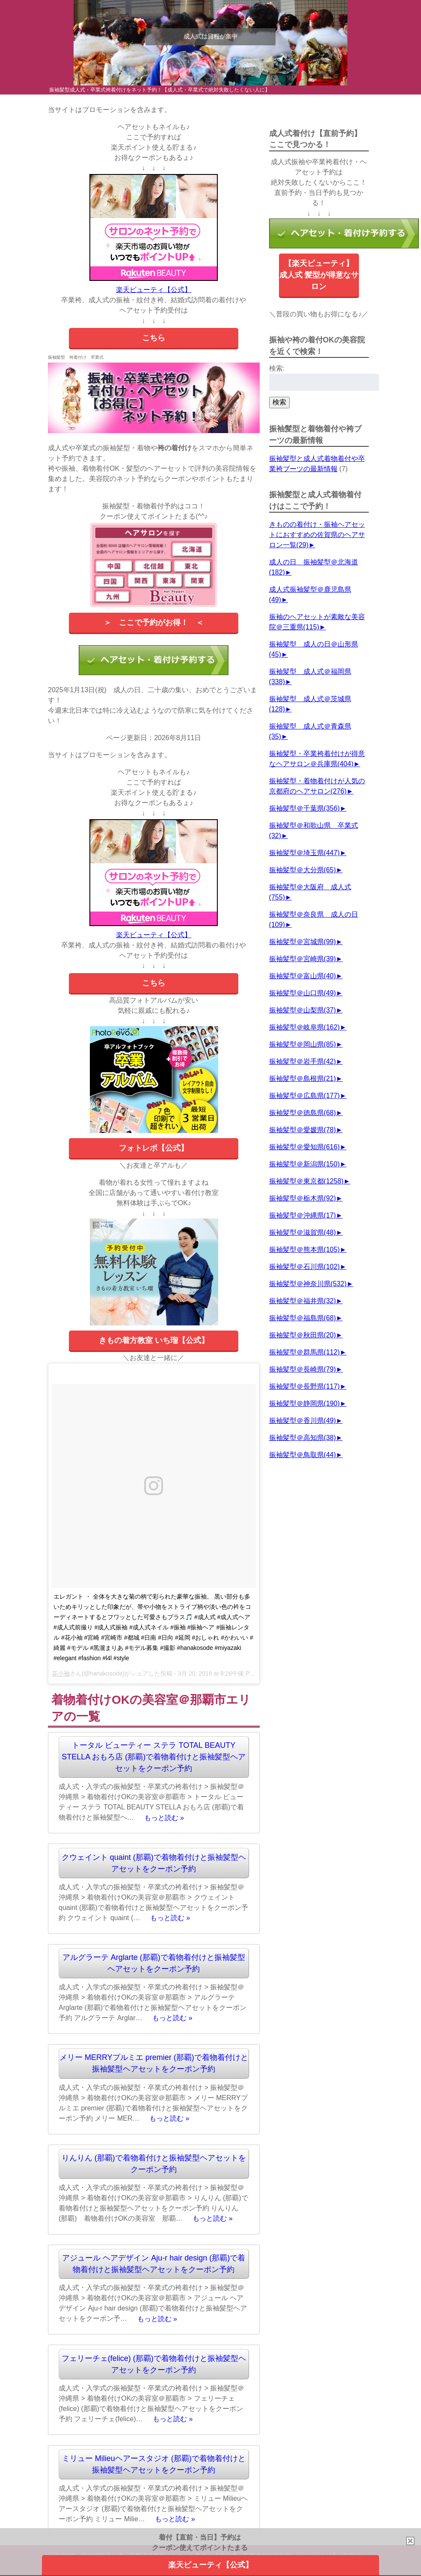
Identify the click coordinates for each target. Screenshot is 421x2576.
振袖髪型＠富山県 (302, 976)
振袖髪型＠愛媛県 (302, 1129)
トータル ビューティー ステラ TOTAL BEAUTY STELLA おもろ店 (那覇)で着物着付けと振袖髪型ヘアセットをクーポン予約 (154, 1757)
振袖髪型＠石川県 (304, 1266)
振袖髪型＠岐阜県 (304, 1027)
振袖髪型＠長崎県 (302, 1369)
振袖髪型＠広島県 (304, 1095)
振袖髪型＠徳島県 (302, 1112)
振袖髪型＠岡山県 (302, 1044)
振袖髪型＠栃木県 (302, 1198)
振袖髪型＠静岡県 (304, 1403)
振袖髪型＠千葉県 (304, 808)
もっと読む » (164, 1817)
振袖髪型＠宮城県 (302, 941)
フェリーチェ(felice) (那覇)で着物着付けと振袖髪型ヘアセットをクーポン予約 (154, 2364)
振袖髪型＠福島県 (302, 1318)
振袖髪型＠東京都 (306, 1181)
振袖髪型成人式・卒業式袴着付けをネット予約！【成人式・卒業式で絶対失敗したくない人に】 (159, 90)
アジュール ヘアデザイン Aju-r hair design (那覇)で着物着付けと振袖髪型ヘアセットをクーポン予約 (153, 2264)
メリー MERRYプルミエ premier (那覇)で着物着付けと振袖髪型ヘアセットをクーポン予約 (153, 2063)
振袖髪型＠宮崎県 (302, 958)
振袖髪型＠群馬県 (304, 1352)
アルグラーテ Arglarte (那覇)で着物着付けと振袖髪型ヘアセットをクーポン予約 (153, 1963)
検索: (277, 368)
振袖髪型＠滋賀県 (302, 1232)
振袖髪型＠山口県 (302, 993)
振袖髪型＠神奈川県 (308, 1283)
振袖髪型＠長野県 (304, 1386)
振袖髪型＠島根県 (302, 1078)
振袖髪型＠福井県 (302, 1300)
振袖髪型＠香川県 (302, 1420)
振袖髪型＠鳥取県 (302, 1454)
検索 (279, 402)
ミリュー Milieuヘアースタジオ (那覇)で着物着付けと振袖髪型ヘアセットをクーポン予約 (154, 2464)
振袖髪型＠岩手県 (302, 1061)
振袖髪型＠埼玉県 (304, 852)
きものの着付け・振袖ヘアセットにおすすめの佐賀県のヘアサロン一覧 (317, 535)
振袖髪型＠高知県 (302, 1437)
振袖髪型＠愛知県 (304, 1147)
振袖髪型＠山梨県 (302, 1010)
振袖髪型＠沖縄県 (302, 1215)
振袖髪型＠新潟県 (304, 1164)
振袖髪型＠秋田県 (302, 1335)
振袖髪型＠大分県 (302, 869)
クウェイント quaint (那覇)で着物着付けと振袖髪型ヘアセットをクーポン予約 (154, 1863)
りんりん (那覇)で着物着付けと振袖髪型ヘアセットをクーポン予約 (154, 2164)
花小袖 (61, 1673)
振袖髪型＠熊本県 (304, 1249)
